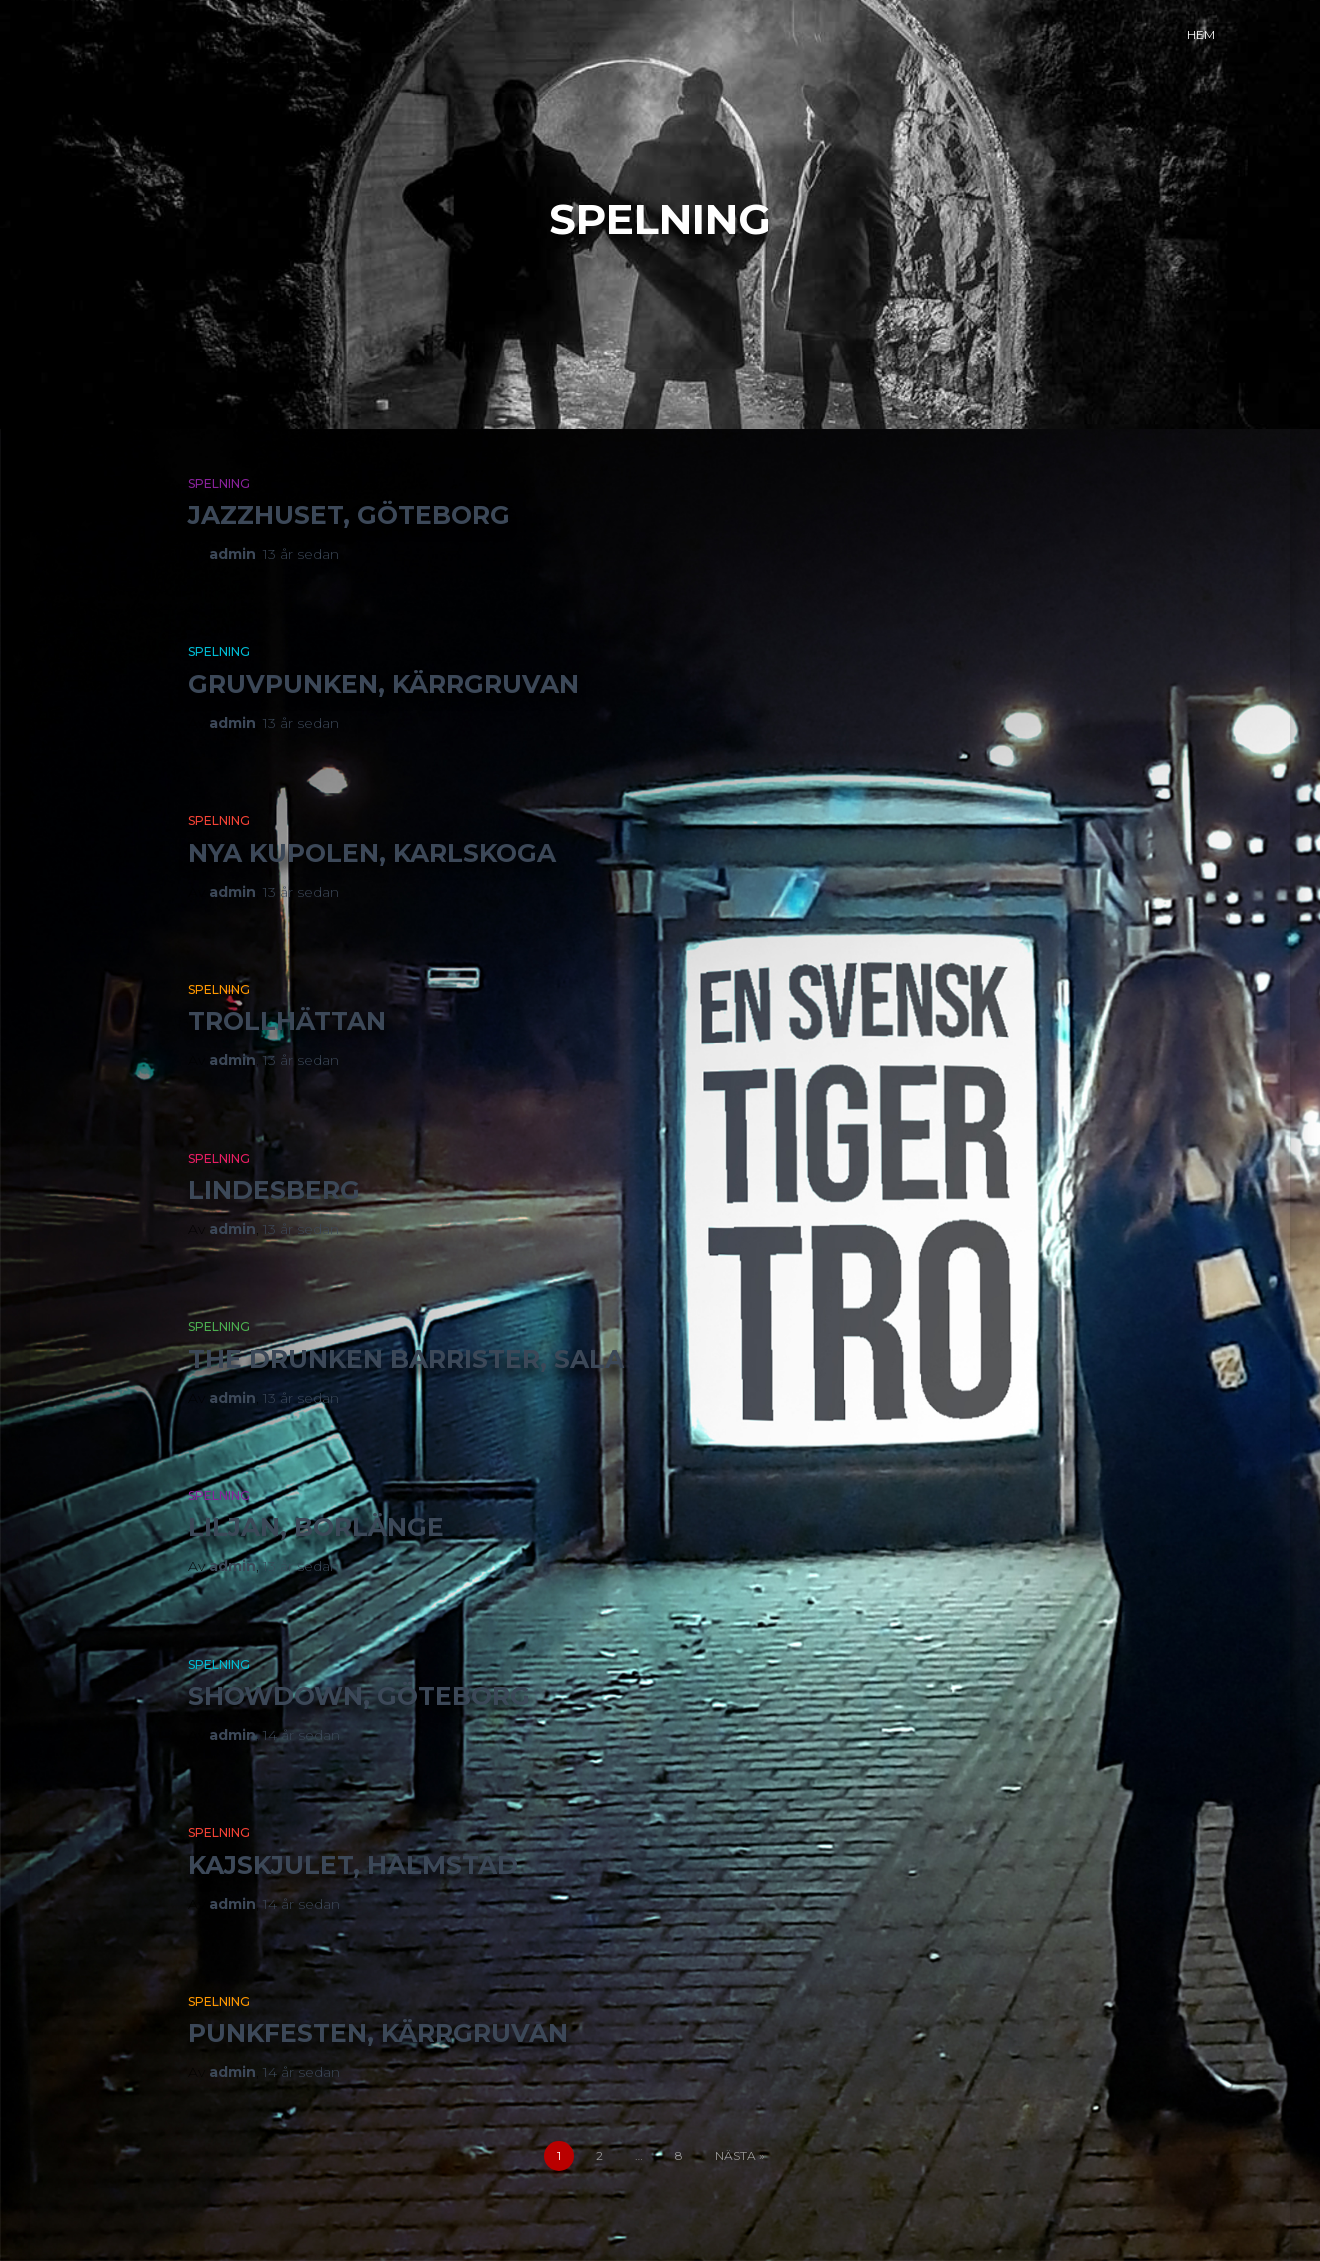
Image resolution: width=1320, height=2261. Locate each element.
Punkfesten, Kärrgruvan (378, 2033)
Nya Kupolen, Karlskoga (372, 853)
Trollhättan (287, 1021)
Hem (1201, 34)
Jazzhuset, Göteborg (349, 515)
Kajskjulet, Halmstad (353, 1865)
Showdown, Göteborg (359, 1696)
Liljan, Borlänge (316, 1527)
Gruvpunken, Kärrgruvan (383, 684)
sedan (301, 554)
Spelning (219, 483)
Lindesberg (274, 1190)
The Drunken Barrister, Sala (406, 1359)
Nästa (735, 2155)
